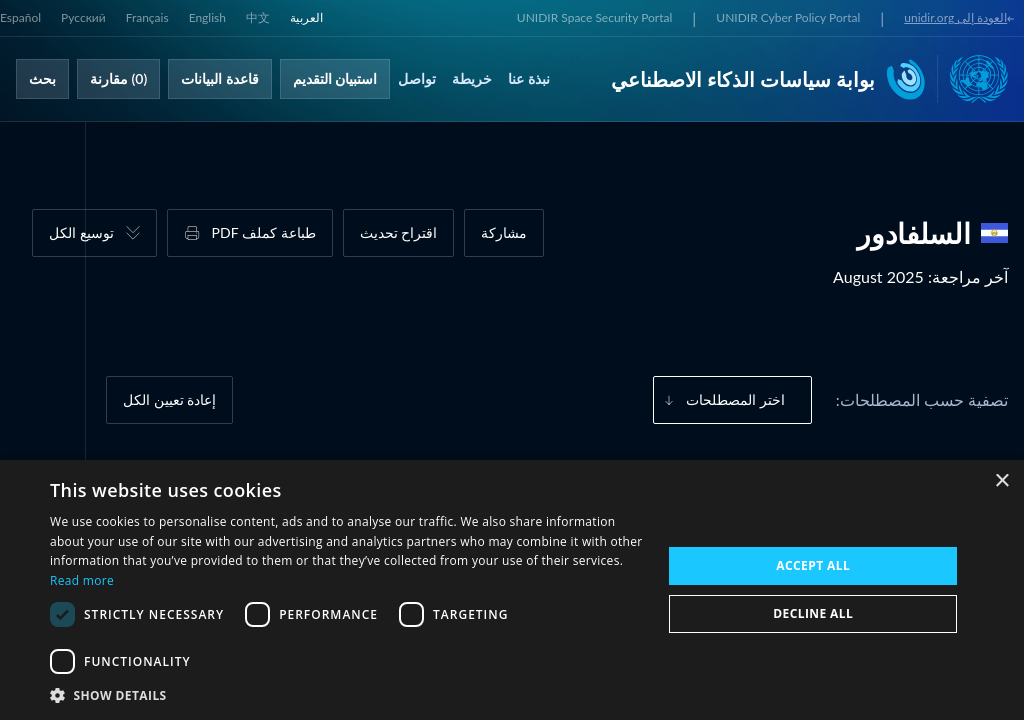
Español (20, 17)
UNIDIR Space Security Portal (594, 17)
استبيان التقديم (335, 78)
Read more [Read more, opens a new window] (82, 580)
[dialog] (512, 590)
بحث (42, 78)
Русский (83, 17)
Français (147, 17)
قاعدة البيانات (220, 78)
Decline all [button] (813, 613)
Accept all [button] (813, 565)
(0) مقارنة (118, 78)
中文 (258, 17)
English (207, 17)
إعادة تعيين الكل (169, 399)
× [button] (1001, 481)
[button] (347, 695)
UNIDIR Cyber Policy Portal (788, 17)
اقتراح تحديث (399, 232)
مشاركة (504, 232)
